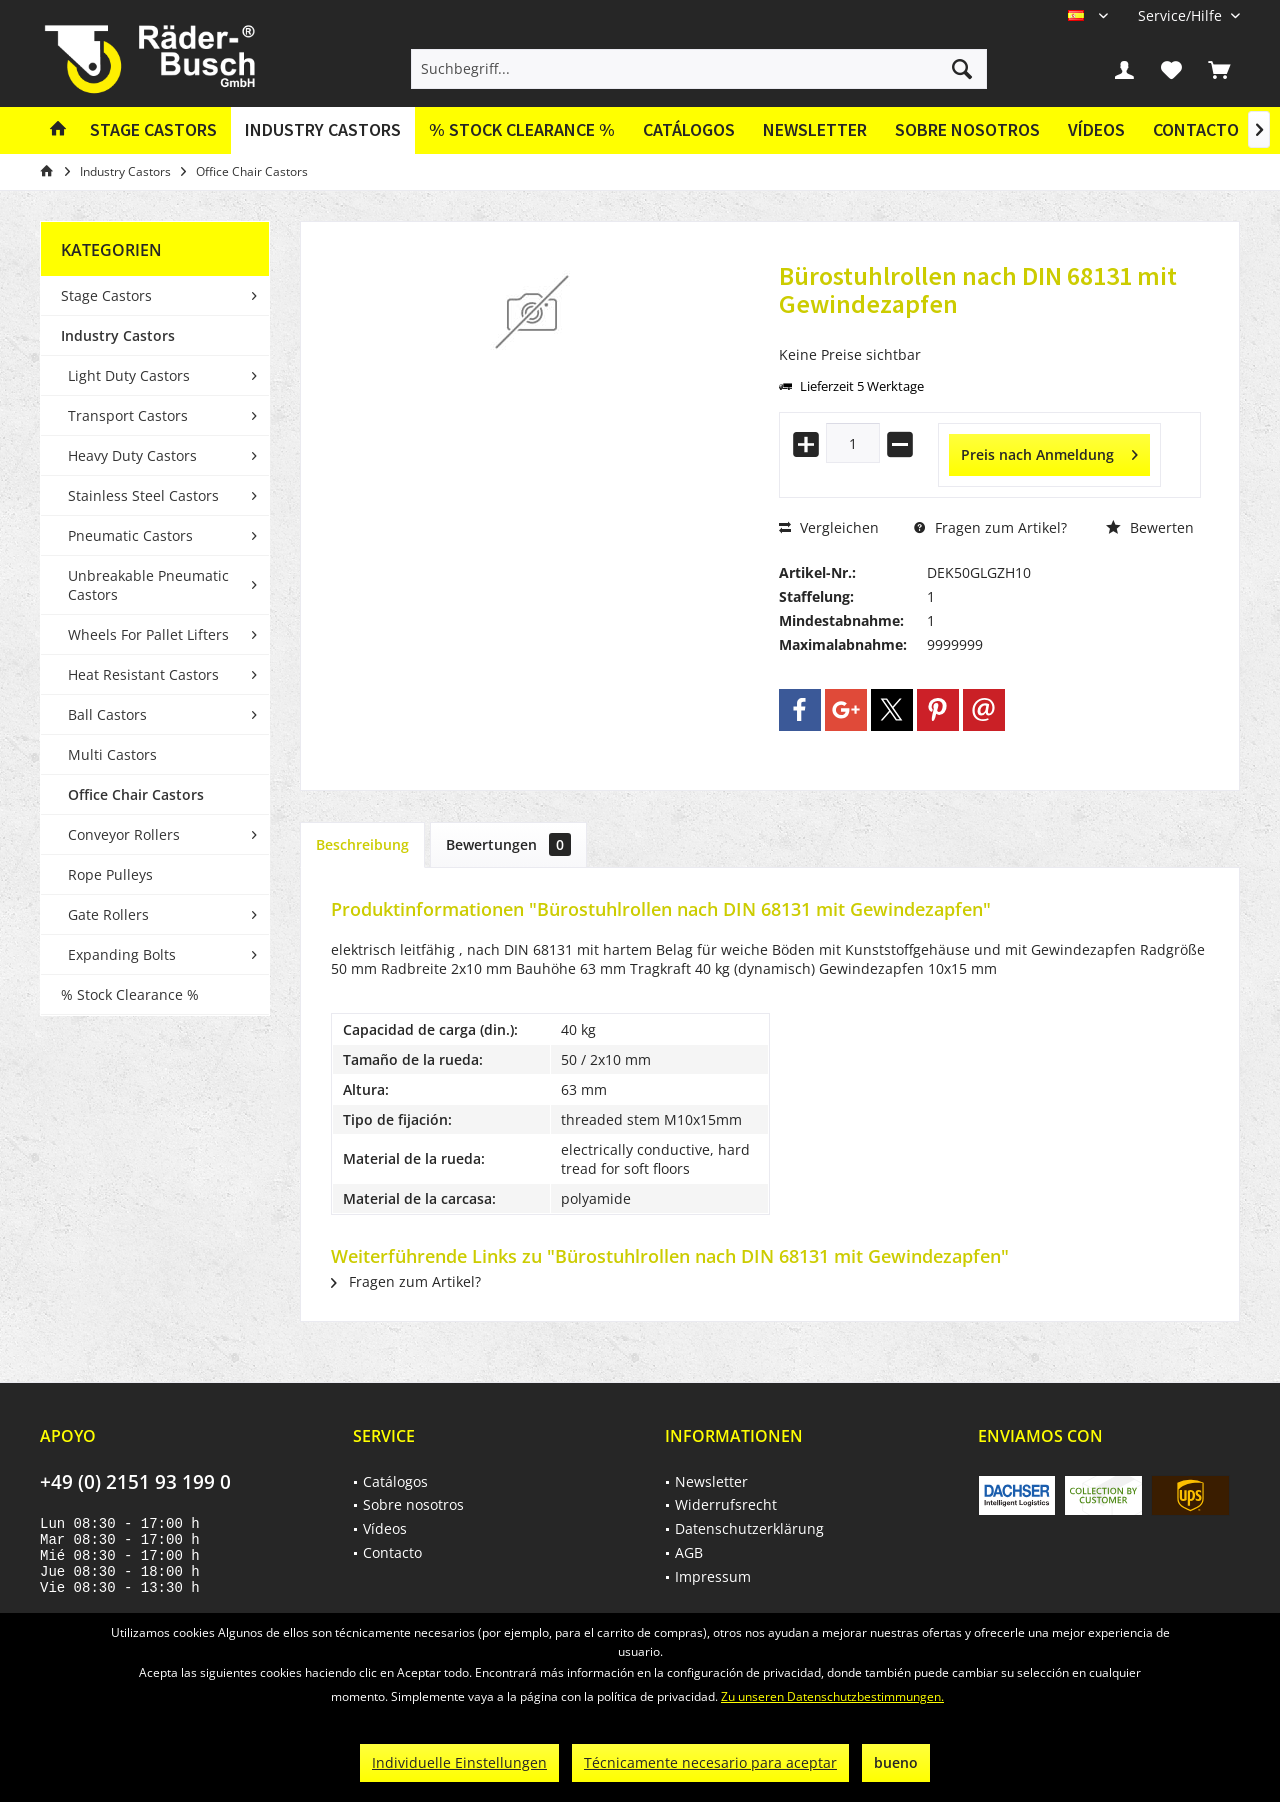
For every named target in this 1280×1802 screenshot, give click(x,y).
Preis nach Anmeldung (1049, 451)
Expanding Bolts (122, 954)
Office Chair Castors (136, 794)
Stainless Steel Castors (143, 495)
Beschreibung (362, 844)
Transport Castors (128, 415)
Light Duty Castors (129, 375)
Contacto (1196, 129)
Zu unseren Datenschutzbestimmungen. (832, 1696)
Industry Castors (118, 335)
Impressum (713, 1576)
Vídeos (1096, 129)
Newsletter (815, 129)
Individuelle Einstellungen (459, 1762)
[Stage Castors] (153, 130)
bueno (896, 1762)
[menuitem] (1181, 15)
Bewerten (1150, 527)
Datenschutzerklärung (749, 1528)
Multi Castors (112, 754)
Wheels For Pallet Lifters (148, 634)
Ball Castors (107, 714)
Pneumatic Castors (130, 535)
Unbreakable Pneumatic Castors (148, 585)
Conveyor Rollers (124, 834)
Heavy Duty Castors (132, 455)
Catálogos (689, 129)
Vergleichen (829, 527)
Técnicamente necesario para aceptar (710, 1762)
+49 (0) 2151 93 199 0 (135, 1482)
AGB (689, 1552)
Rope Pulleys (110, 874)
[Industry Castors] (323, 130)
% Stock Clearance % (130, 994)
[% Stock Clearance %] (522, 130)
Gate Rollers (108, 914)
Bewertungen (508, 844)
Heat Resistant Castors (143, 674)
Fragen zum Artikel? (990, 527)
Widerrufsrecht (726, 1504)
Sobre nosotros (967, 129)
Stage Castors (106, 295)
